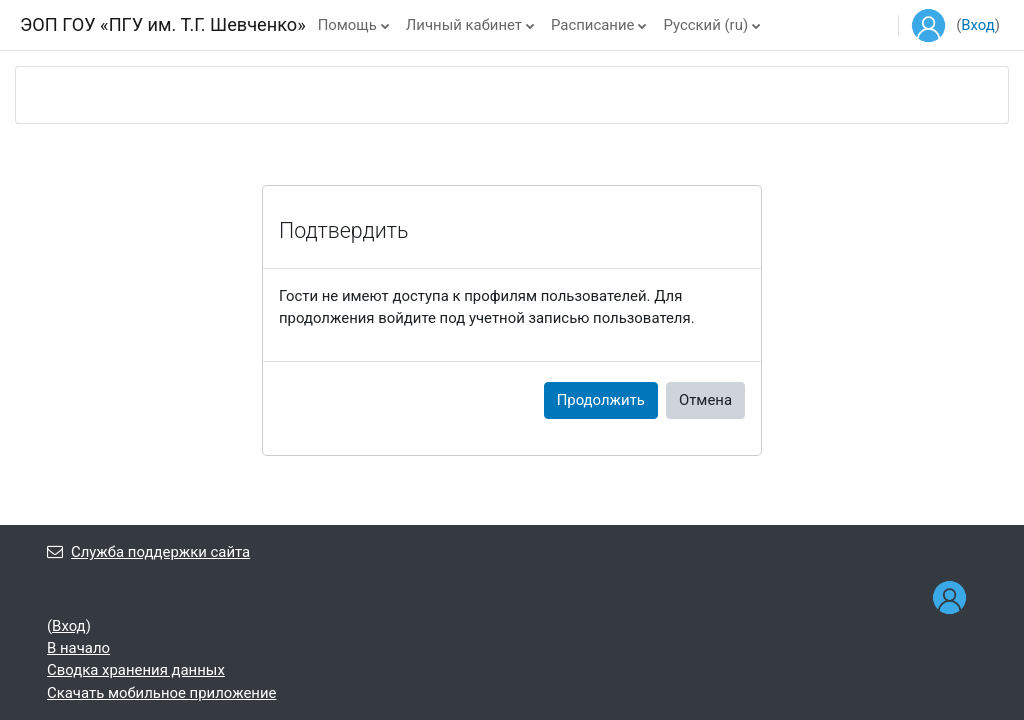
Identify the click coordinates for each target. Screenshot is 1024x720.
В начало (78, 648)
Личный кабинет (464, 25)
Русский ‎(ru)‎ (705, 25)
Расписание (592, 25)
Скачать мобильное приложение (161, 693)
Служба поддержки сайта (148, 552)
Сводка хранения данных (136, 670)
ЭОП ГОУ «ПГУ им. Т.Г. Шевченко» (163, 24)
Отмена (705, 400)
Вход (978, 25)
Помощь (347, 25)
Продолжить (601, 400)
